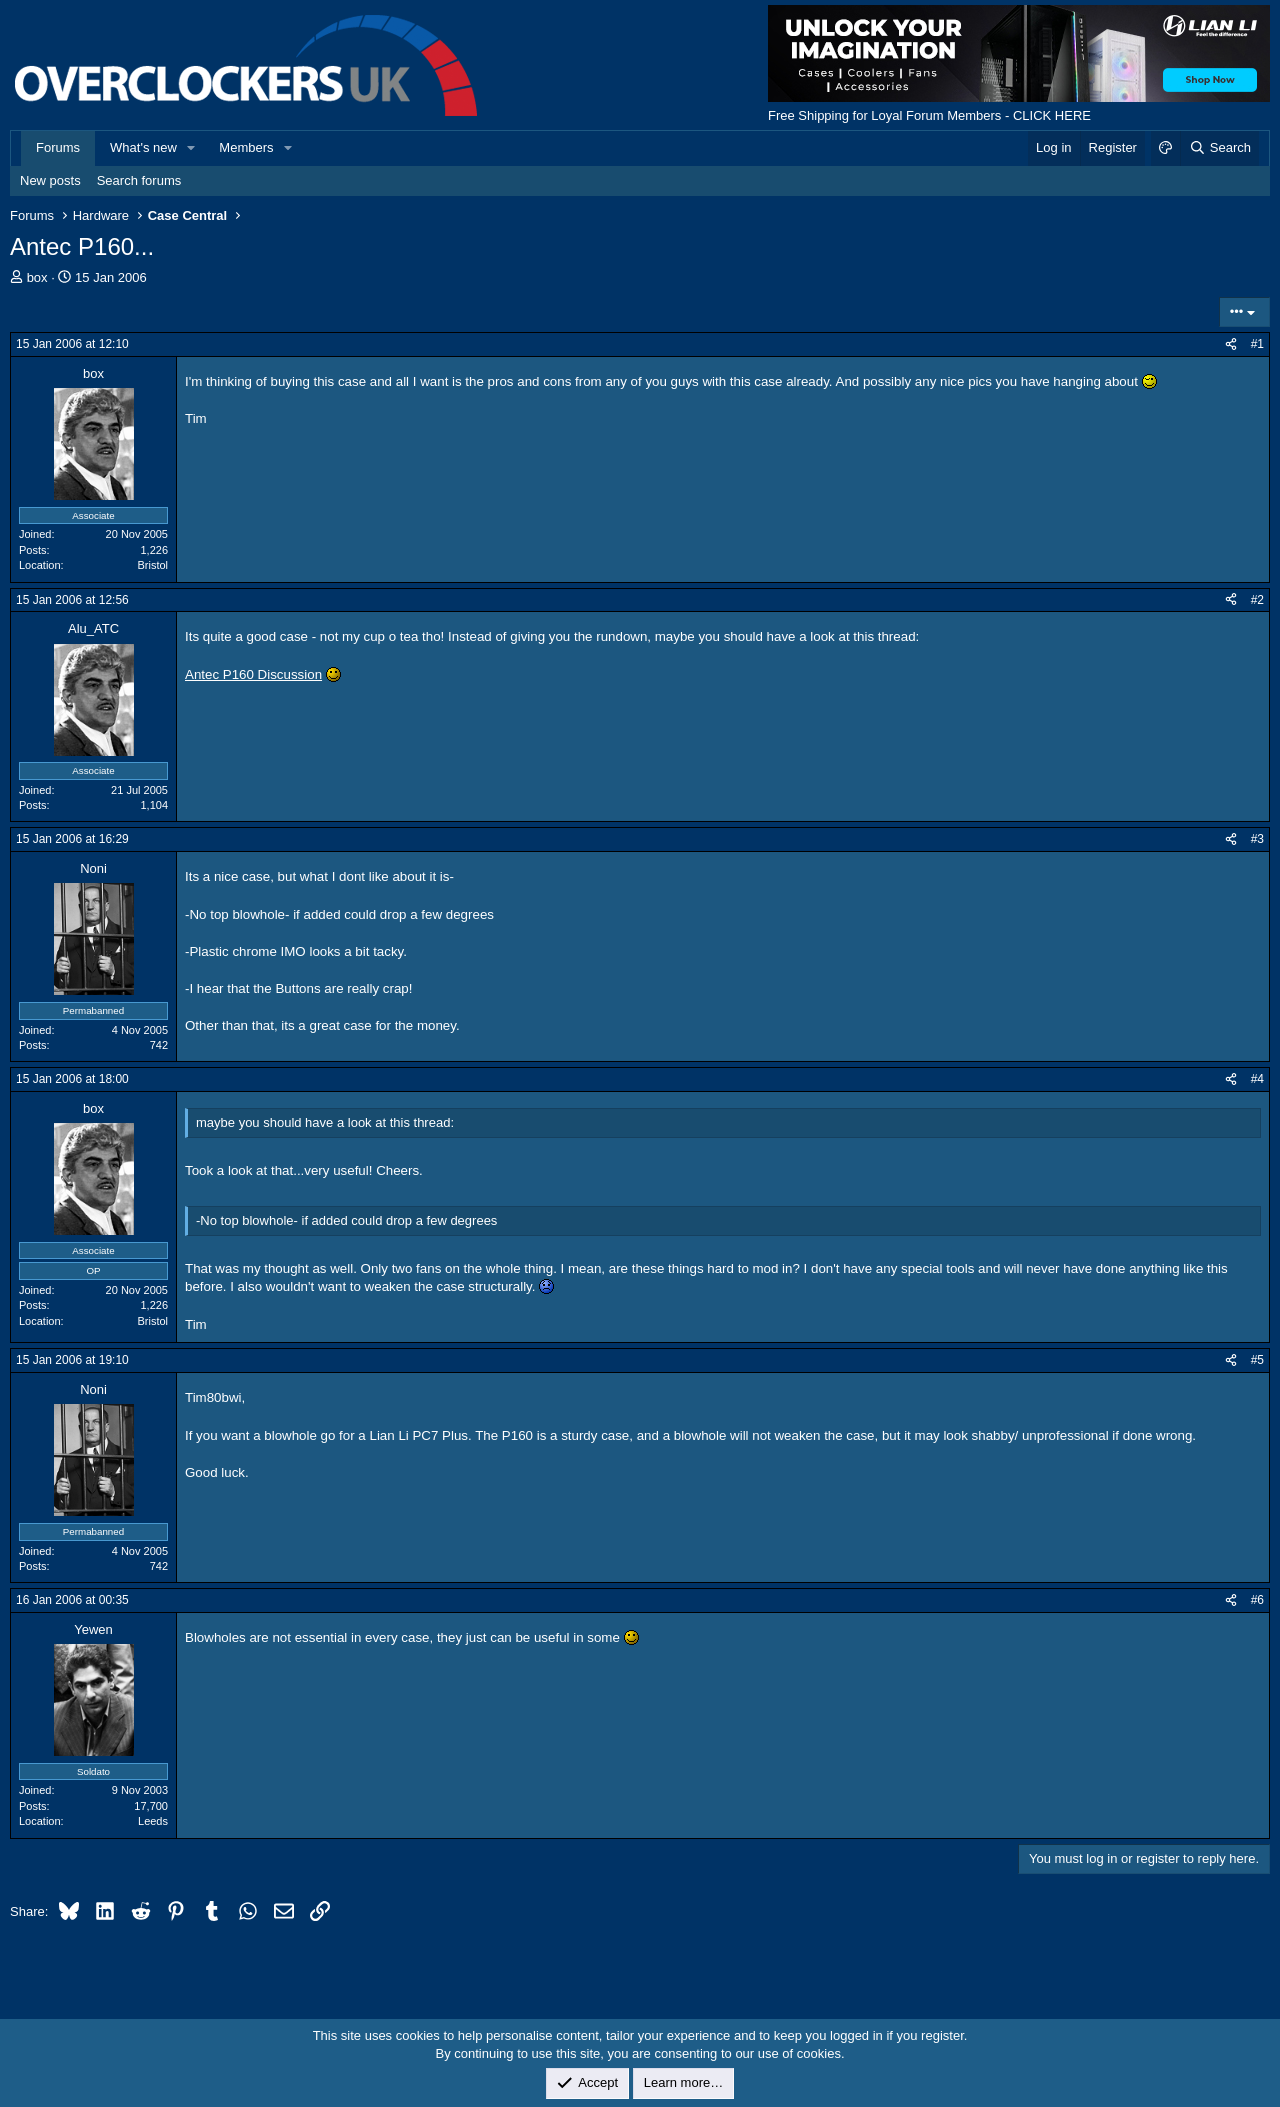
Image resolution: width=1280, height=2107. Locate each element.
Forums (58, 147)
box (37, 277)
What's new (143, 147)
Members (246, 147)
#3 (1257, 839)
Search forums (139, 180)
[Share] (1231, 344)
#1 (1257, 344)
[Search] (1219, 148)
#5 (1257, 1360)
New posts (50, 180)
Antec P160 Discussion (253, 674)
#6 (1257, 1600)
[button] (192, 148)
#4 (1257, 1079)
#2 (1257, 600)
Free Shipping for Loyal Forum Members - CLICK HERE (929, 115)
